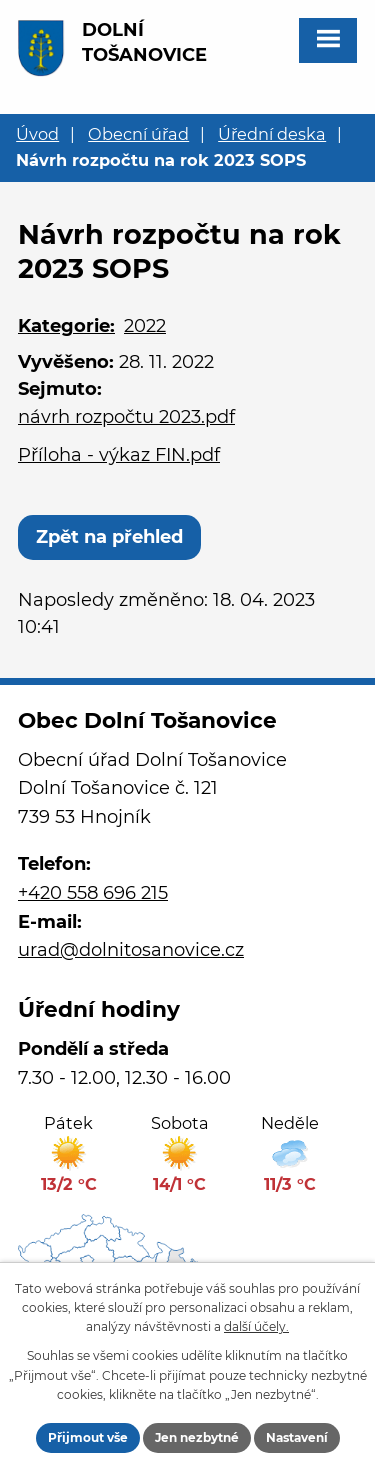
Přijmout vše (88, 1437)
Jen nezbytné (197, 1437)
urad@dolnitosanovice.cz (131, 950)
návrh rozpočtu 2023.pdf (126, 417)
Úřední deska (272, 134)
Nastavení (297, 1437)
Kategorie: (66, 326)
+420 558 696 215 (93, 893)
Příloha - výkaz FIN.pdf (119, 455)
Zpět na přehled (109, 537)
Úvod (37, 134)
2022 (145, 326)
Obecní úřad (138, 134)
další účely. (256, 1326)
